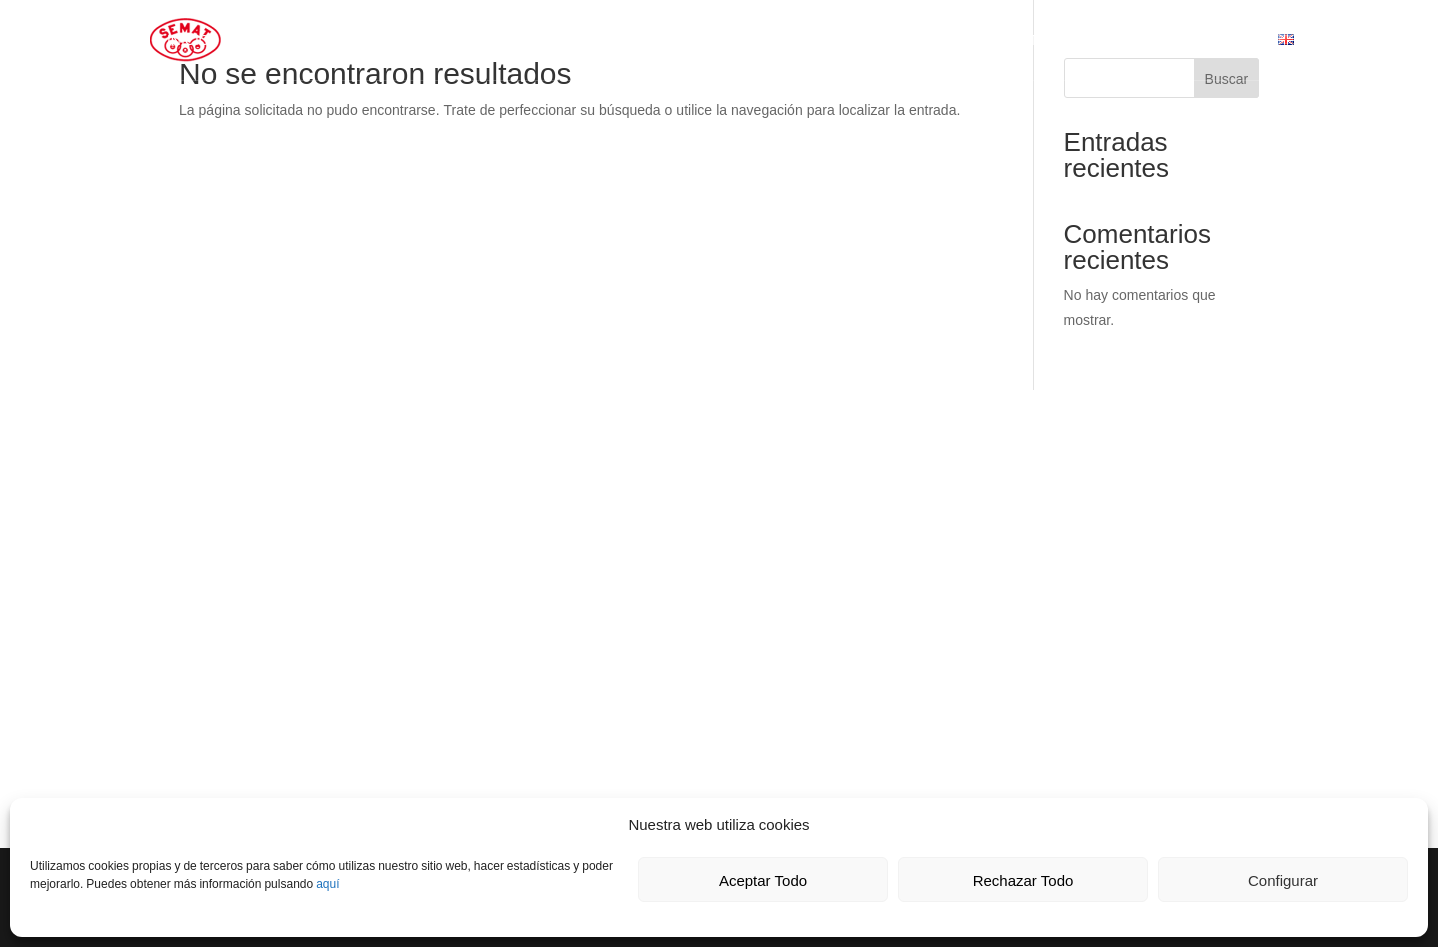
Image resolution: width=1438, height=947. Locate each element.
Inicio (188, 41)
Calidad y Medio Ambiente (530, 41)
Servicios (367, 41)
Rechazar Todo (1023, 880)
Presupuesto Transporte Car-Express (1097, 41)
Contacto (692, 41)
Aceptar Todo (763, 880)
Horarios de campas (838, 41)
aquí (327, 883)
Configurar (1283, 880)
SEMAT (259, 41)
